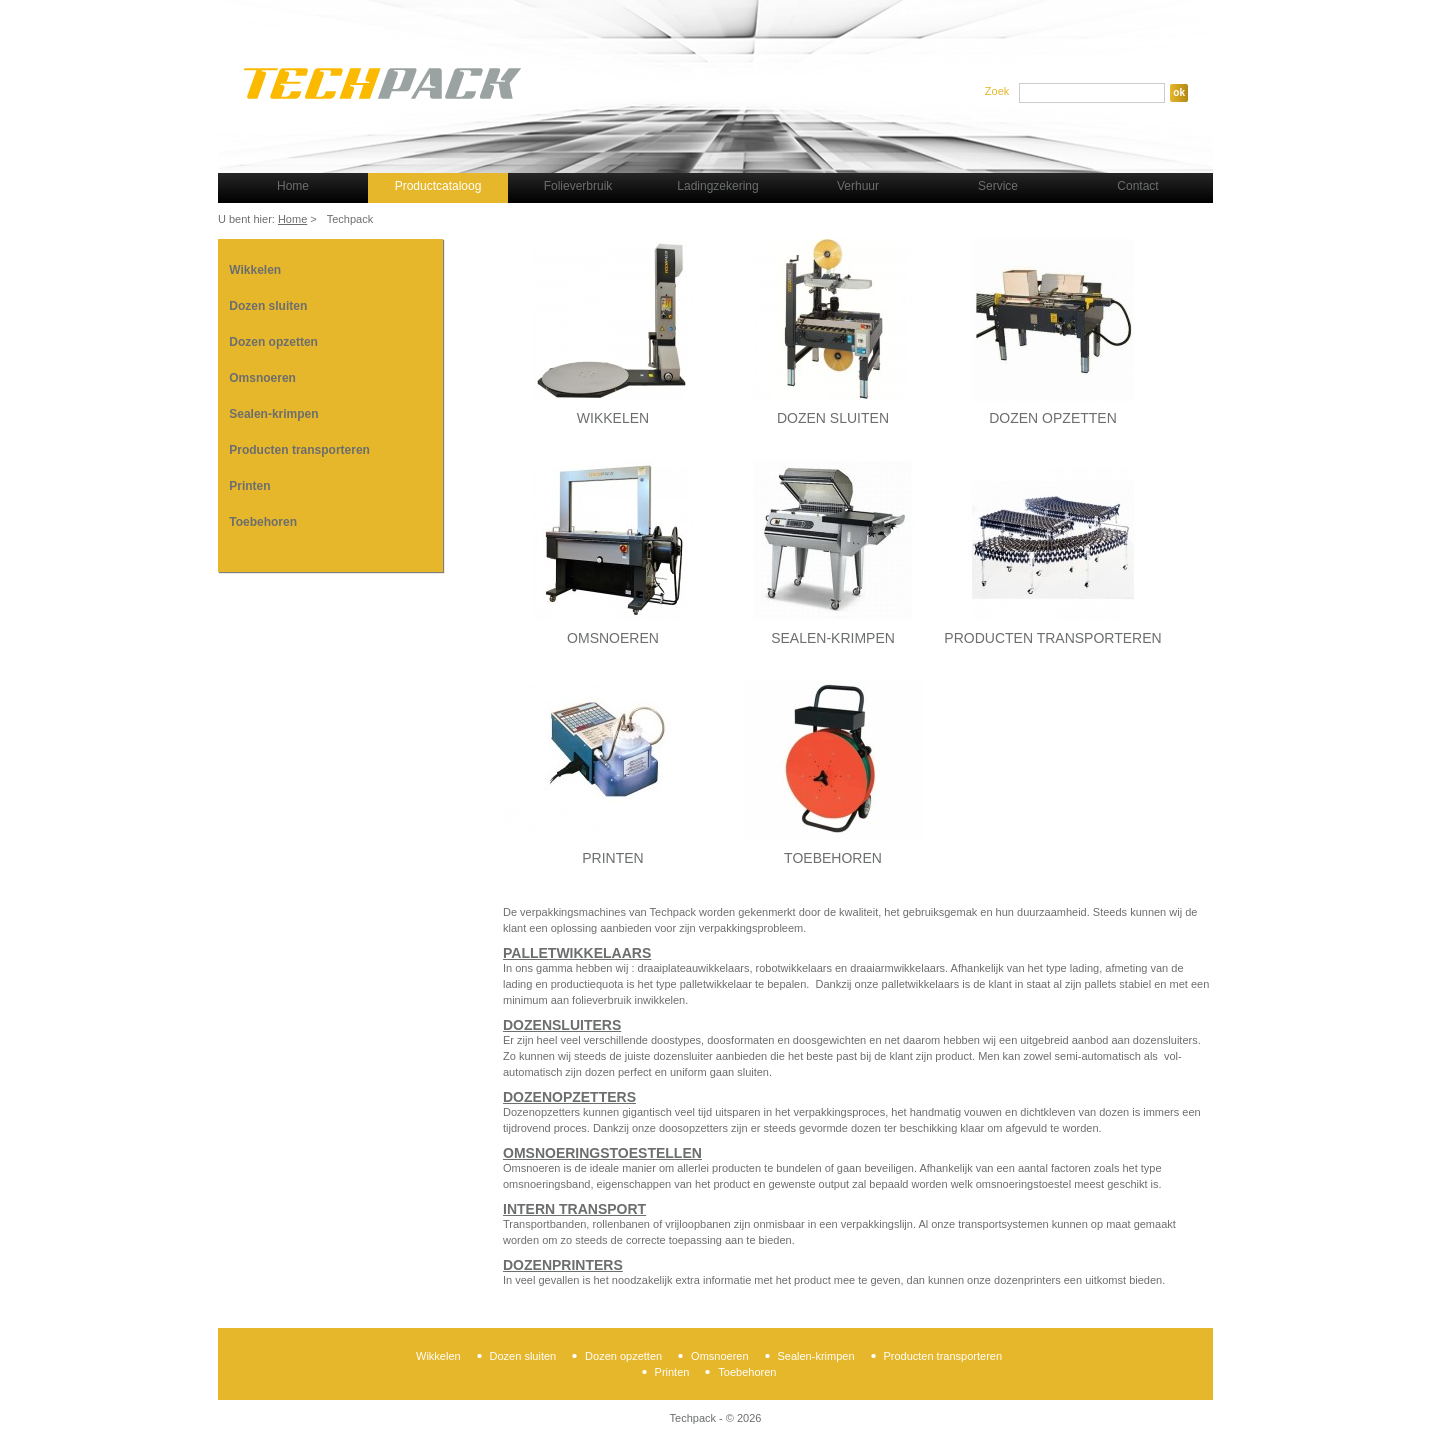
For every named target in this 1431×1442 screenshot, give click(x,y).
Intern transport (574, 1209)
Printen (249, 486)
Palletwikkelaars (577, 953)
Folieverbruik (578, 186)
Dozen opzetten (273, 342)
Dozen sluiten (268, 306)
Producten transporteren (299, 450)
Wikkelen (255, 270)
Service (998, 186)
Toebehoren (263, 522)
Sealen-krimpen (273, 414)
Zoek (997, 91)
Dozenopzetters (569, 1097)
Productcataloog (438, 186)
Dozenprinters (563, 1265)
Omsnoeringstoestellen (602, 1153)
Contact (1137, 186)
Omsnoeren (262, 378)
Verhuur (858, 186)
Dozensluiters (562, 1025)
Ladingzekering (717, 186)
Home (293, 186)
